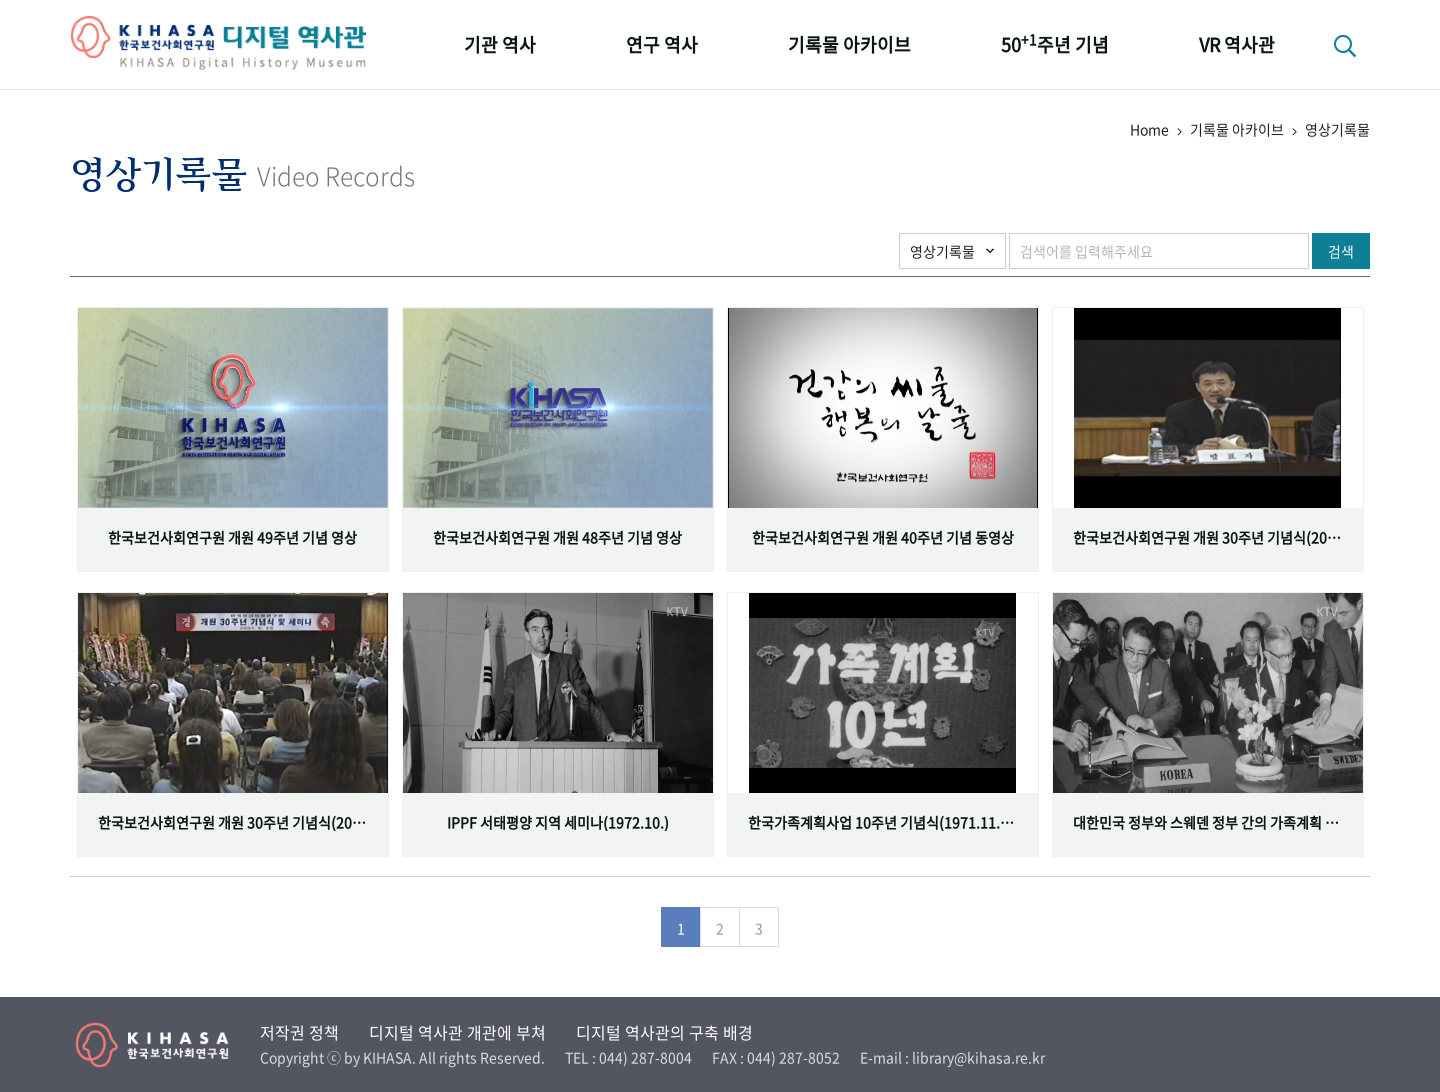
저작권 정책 (299, 1032)
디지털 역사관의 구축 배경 (664, 1032)
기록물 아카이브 (849, 44)
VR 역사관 (1237, 44)
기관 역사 (500, 44)
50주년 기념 (1055, 43)
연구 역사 (662, 44)
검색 (1341, 251)
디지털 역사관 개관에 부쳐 (457, 1032)
